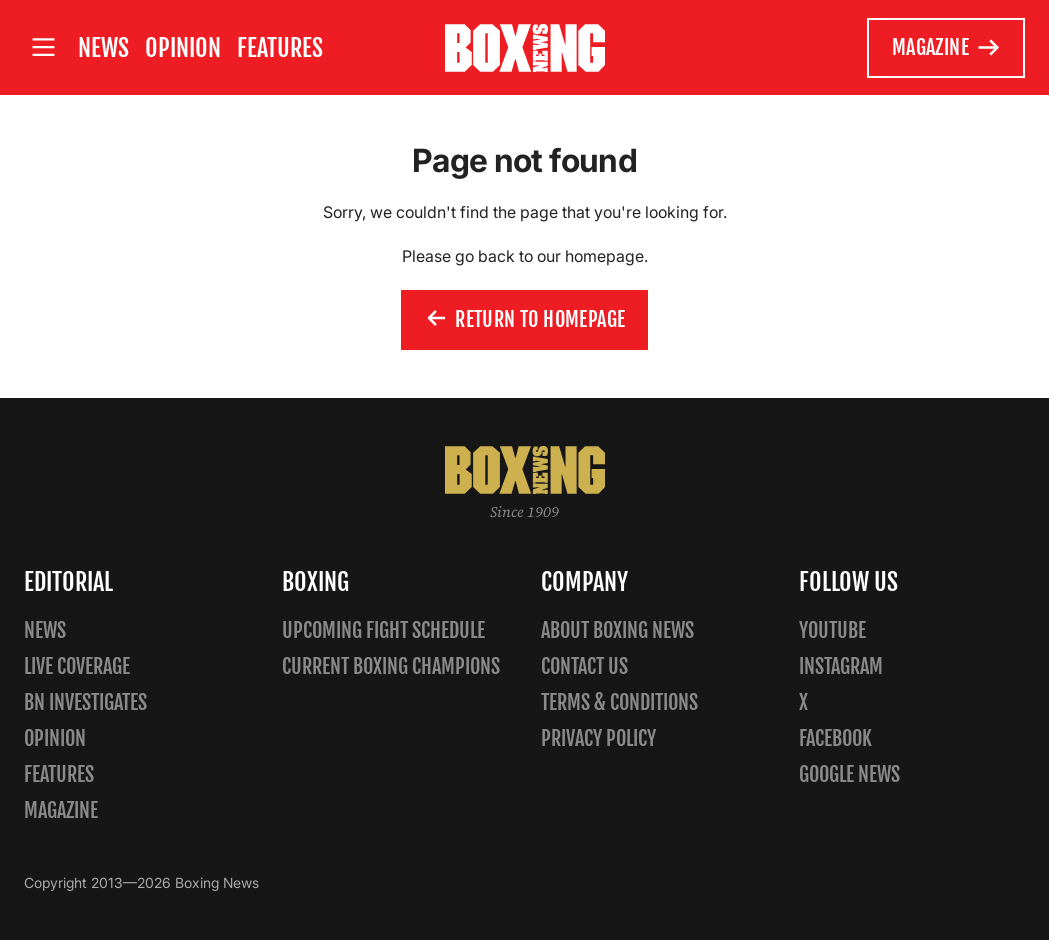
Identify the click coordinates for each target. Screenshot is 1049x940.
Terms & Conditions (619, 702)
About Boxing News (617, 630)
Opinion (183, 48)
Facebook (835, 738)
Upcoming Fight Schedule (383, 630)
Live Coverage (77, 666)
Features (280, 48)
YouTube (832, 630)
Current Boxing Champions (391, 666)
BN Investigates (85, 702)
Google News (849, 774)
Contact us (584, 666)
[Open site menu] (43, 47)
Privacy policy (598, 738)
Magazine (946, 48)
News (103, 48)
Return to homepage (525, 320)
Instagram (841, 666)
